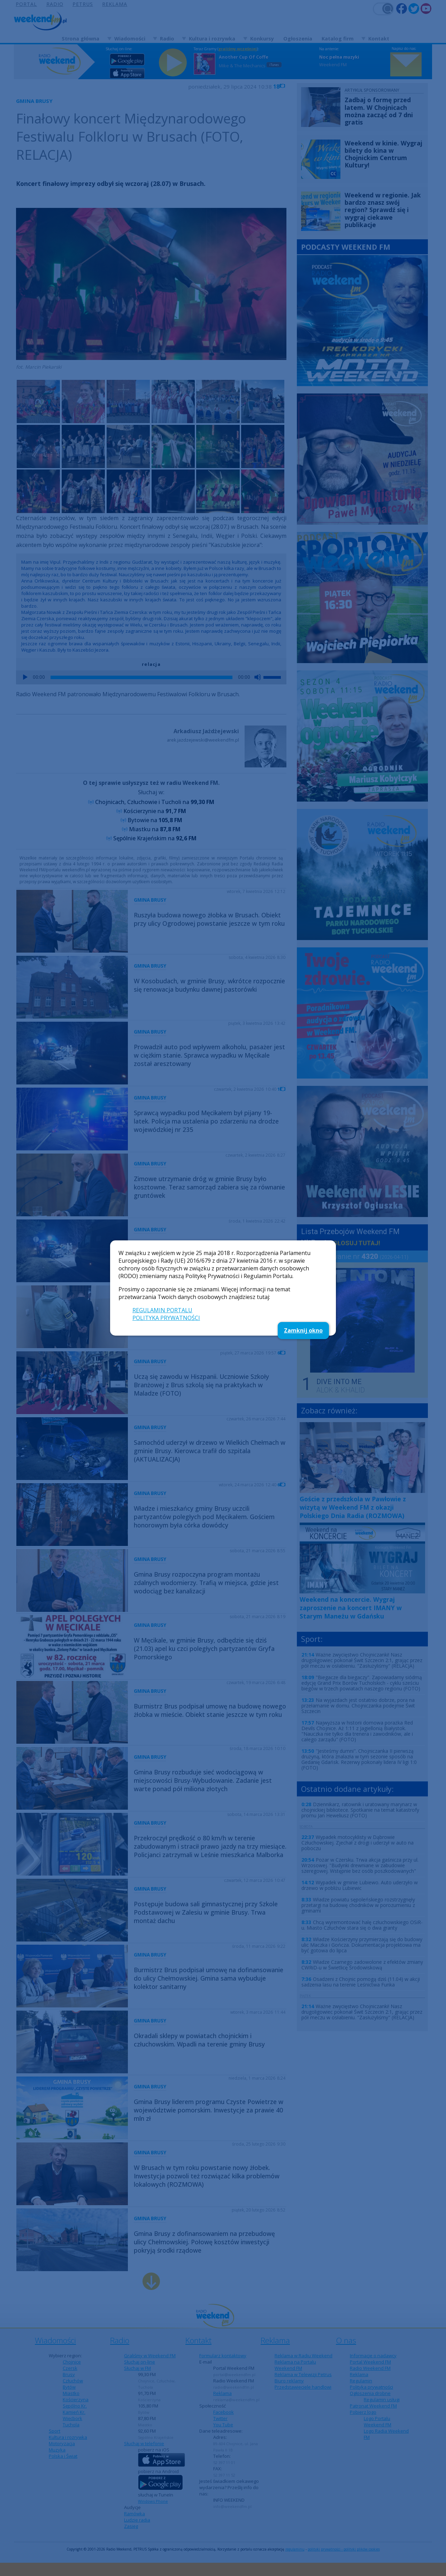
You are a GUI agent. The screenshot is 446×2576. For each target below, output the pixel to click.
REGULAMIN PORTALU (162, 1310)
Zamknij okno (303, 1330)
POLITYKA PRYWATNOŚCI (166, 1318)
